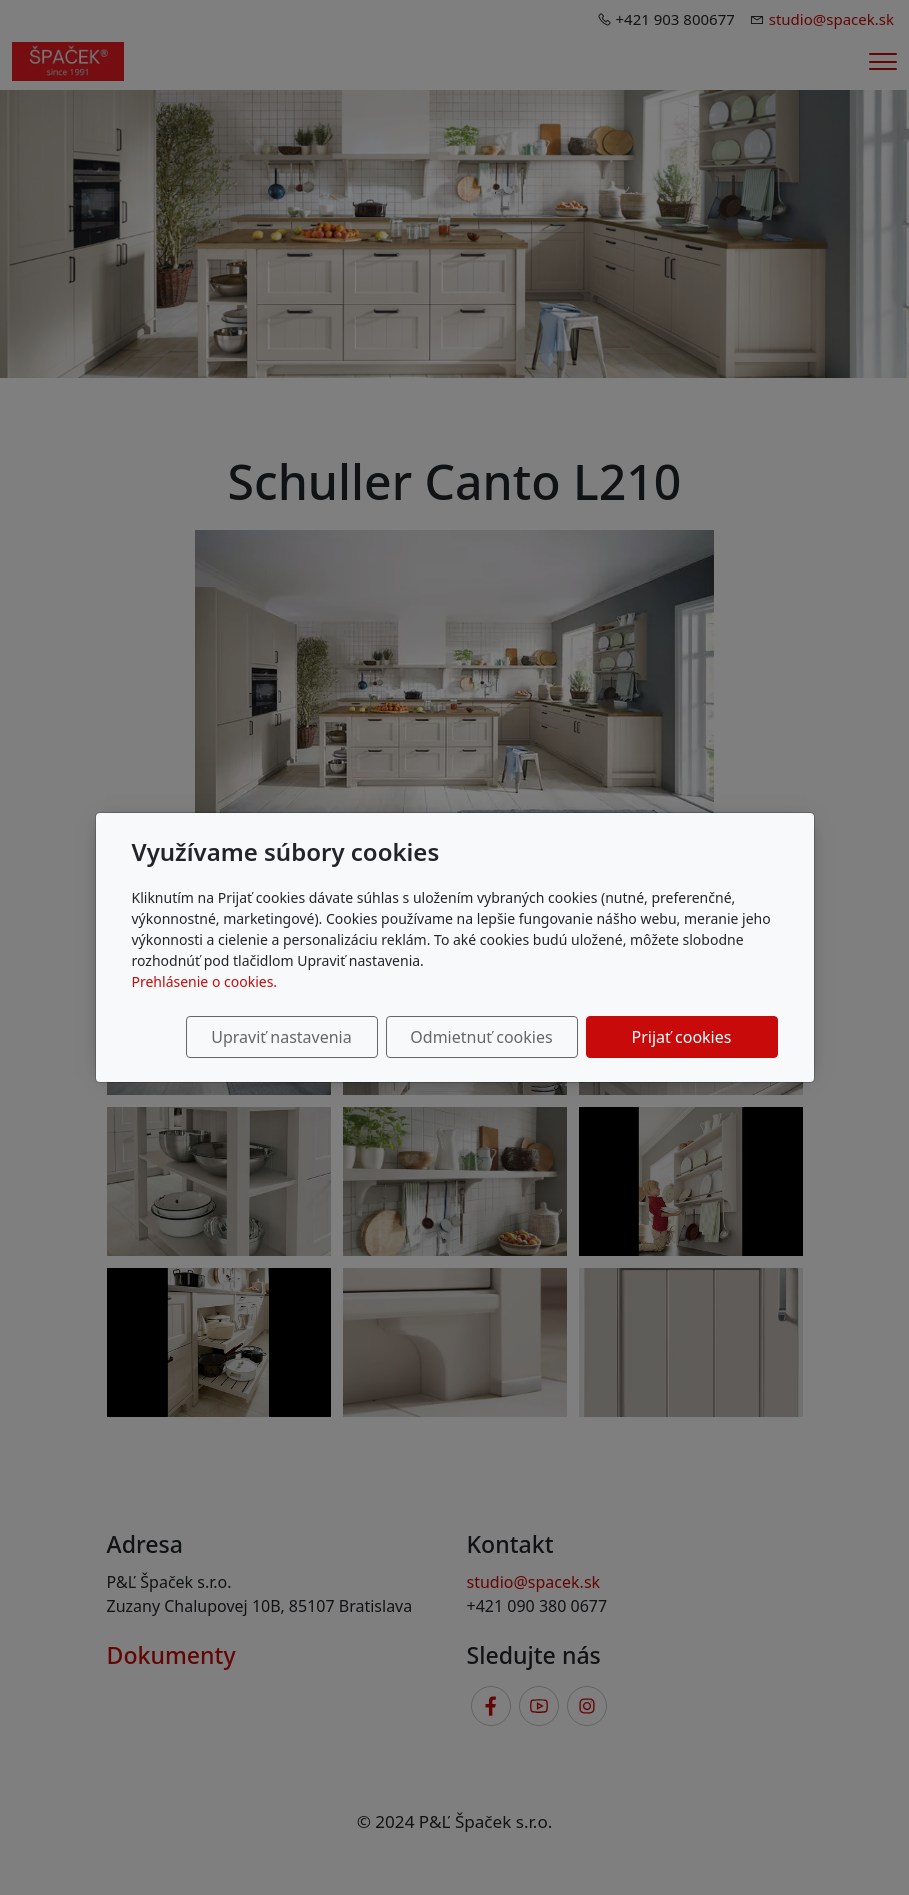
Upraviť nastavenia (281, 1037)
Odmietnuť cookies (481, 1037)
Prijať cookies (682, 1037)
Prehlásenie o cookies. (205, 981)
